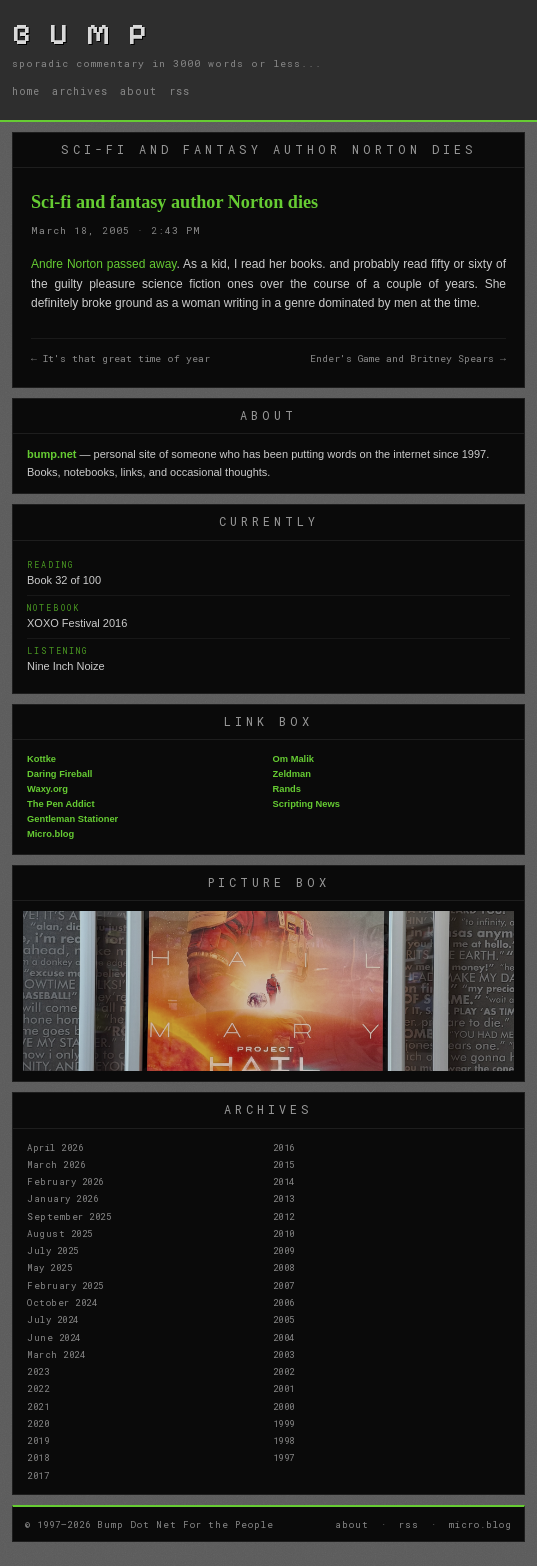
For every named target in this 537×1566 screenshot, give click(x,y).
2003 (284, 1354)
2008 (284, 1267)
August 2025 (60, 1233)
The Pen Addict (61, 804)
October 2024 (62, 1302)
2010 (284, 1233)
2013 (284, 1198)
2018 (38, 1457)
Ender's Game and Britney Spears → (408, 358)
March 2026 (56, 1164)
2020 (38, 1423)
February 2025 (65, 1285)
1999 (284, 1423)
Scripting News (306, 804)
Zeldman (292, 774)
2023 (38, 1371)
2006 (284, 1302)
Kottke (41, 759)
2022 (38, 1388)
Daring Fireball (59, 774)
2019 (38, 1440)
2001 (284, 1388)
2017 (38, 1475)
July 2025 (53, 1250)
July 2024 (53, 1319)
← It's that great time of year (120, 358)
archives (80, 91)
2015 (284, 1164)
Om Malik (293, 759)
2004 (284, 1337)
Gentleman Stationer (72, 819)
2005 (284, 1319)
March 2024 (56, 1354)
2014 (284, 1181)
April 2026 (55, 1147)
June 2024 (54, 1337)
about (138, 91)
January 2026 (62, 1198)
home (26, 91)
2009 (284, 1250)
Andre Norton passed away (103, 264)
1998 (284, 1440)
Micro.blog (50, 834)
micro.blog (480, 1524)
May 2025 (49, 1267)
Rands (287, 789)
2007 (284, 1285)
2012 (284, 1216)
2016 (284, 1147)
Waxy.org (47, 789)
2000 (284, 1406)
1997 (284, 1457)
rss (179, 91)
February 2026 (65, 1181)
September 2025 (69, 1216)
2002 (284, 1371)
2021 (38, 1406)
